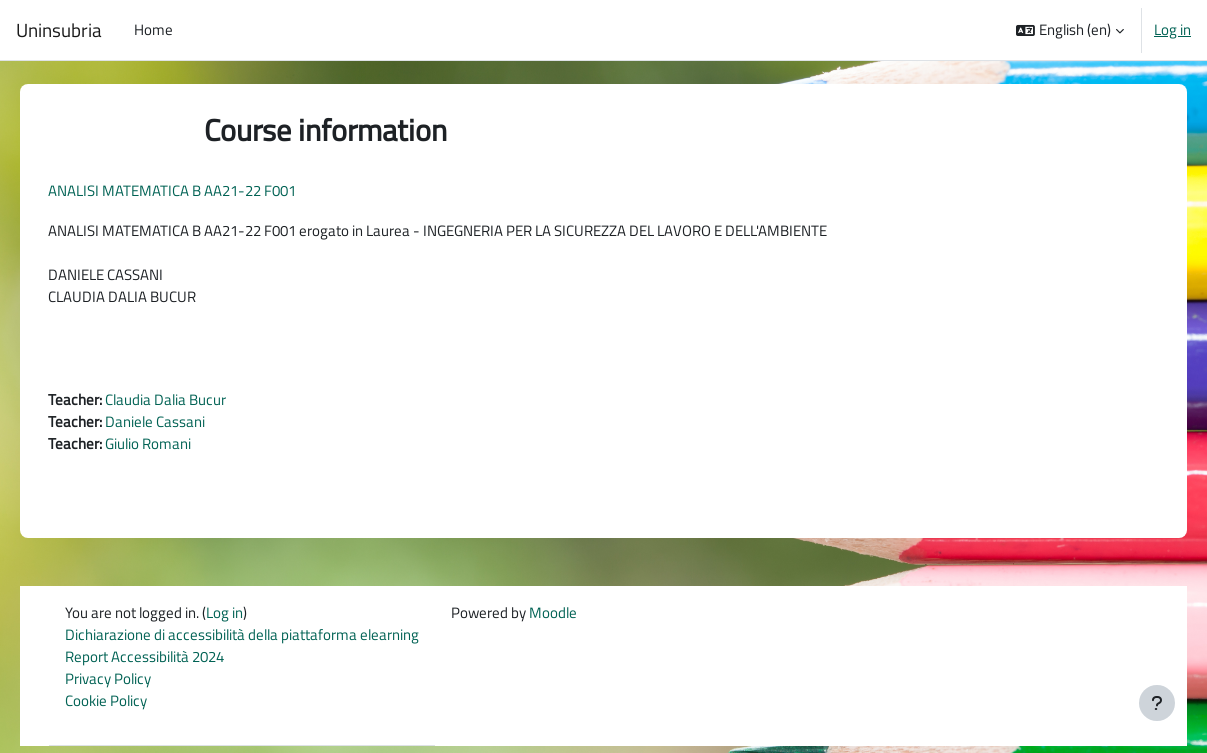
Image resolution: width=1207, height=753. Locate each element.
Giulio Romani (176, 448)
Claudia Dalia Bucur (193, 403)
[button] (1070, 30)
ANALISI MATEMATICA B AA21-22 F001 (200, 190)
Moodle (567, 618)
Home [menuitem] (153, 29)
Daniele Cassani (183, 425)
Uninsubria (59, 30)
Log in (1172, 30)
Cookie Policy (120, 708)
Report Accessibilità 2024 (158, 663)
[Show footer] (1157, 703)
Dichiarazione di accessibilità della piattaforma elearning (256, 640)
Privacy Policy (122, 685)
